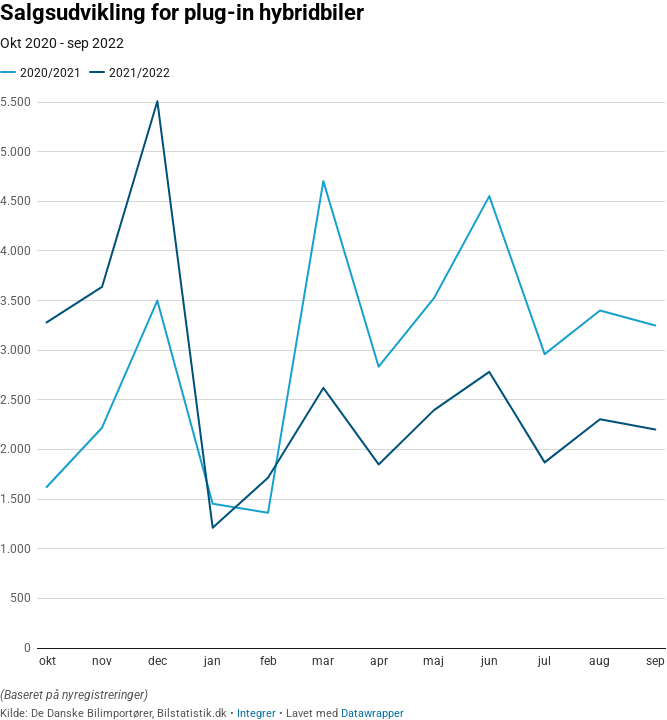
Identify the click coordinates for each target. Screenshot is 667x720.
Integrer (256, 713)
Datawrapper (372, 713)
